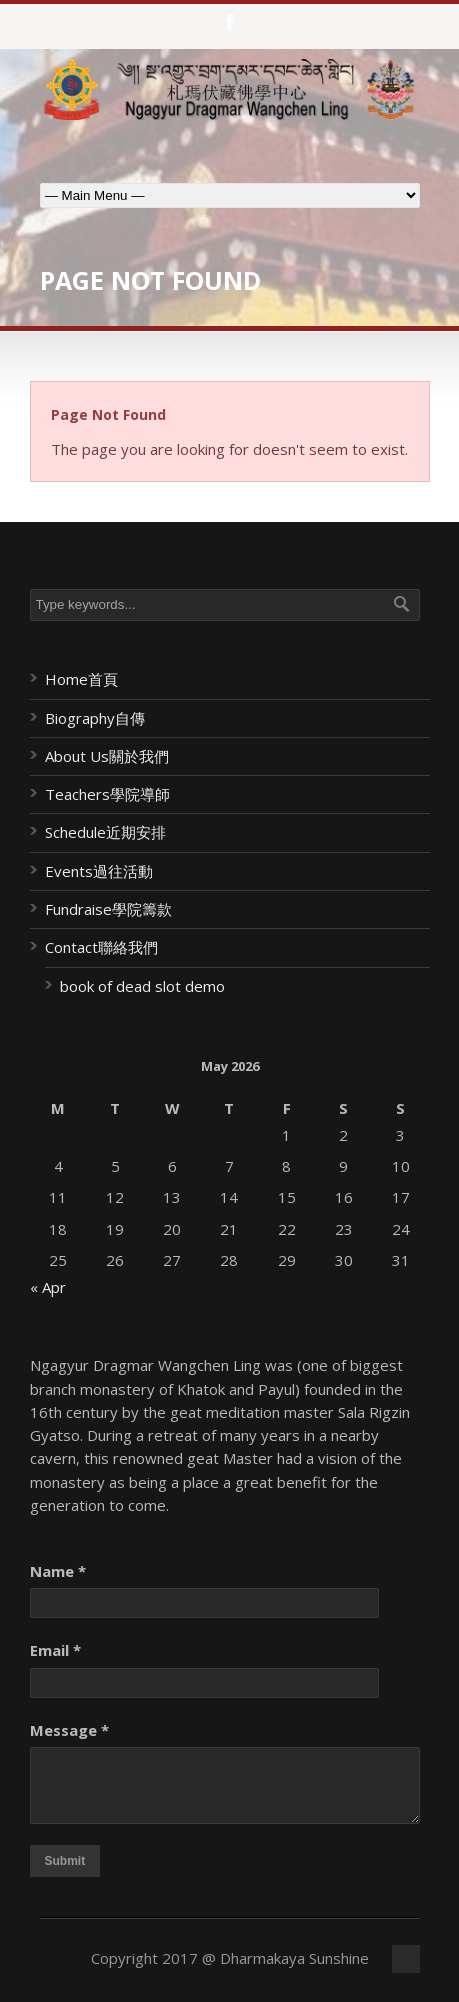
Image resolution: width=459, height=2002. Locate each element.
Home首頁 (81, 679)
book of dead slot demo (142, 986)
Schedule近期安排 (105, 832)
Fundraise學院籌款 (108, 909)
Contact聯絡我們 (101, 947)
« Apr (48, 1287)
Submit (65, 1861)
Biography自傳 (95, 718)
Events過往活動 (99, 871)
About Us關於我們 (107, 756)
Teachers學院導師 (107, 794)
